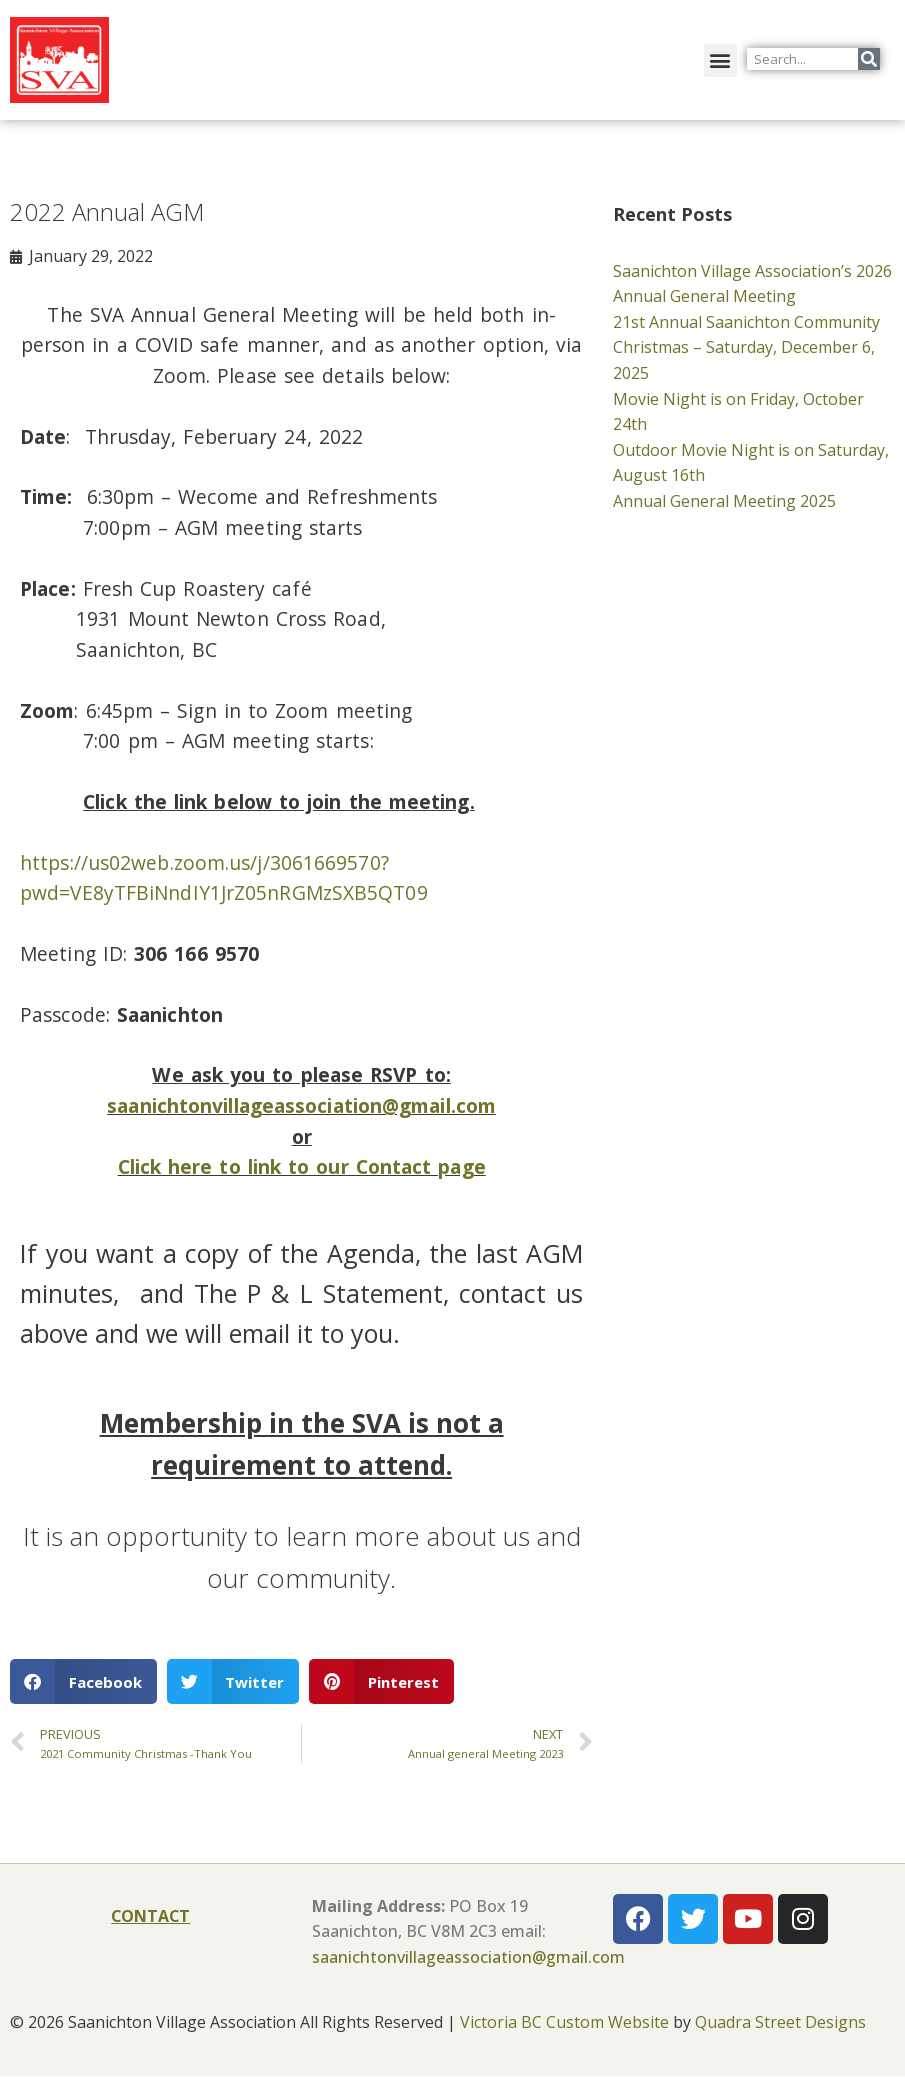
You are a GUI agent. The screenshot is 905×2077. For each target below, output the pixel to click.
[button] (720, 60)
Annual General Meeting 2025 (724, 501)
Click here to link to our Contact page (302, 1167)
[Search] (869, 59)
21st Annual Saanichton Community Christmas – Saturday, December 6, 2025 (746, 347)
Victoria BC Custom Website (564, 2024)
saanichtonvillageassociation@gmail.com (301, 1106)
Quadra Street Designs (780, 2024)
